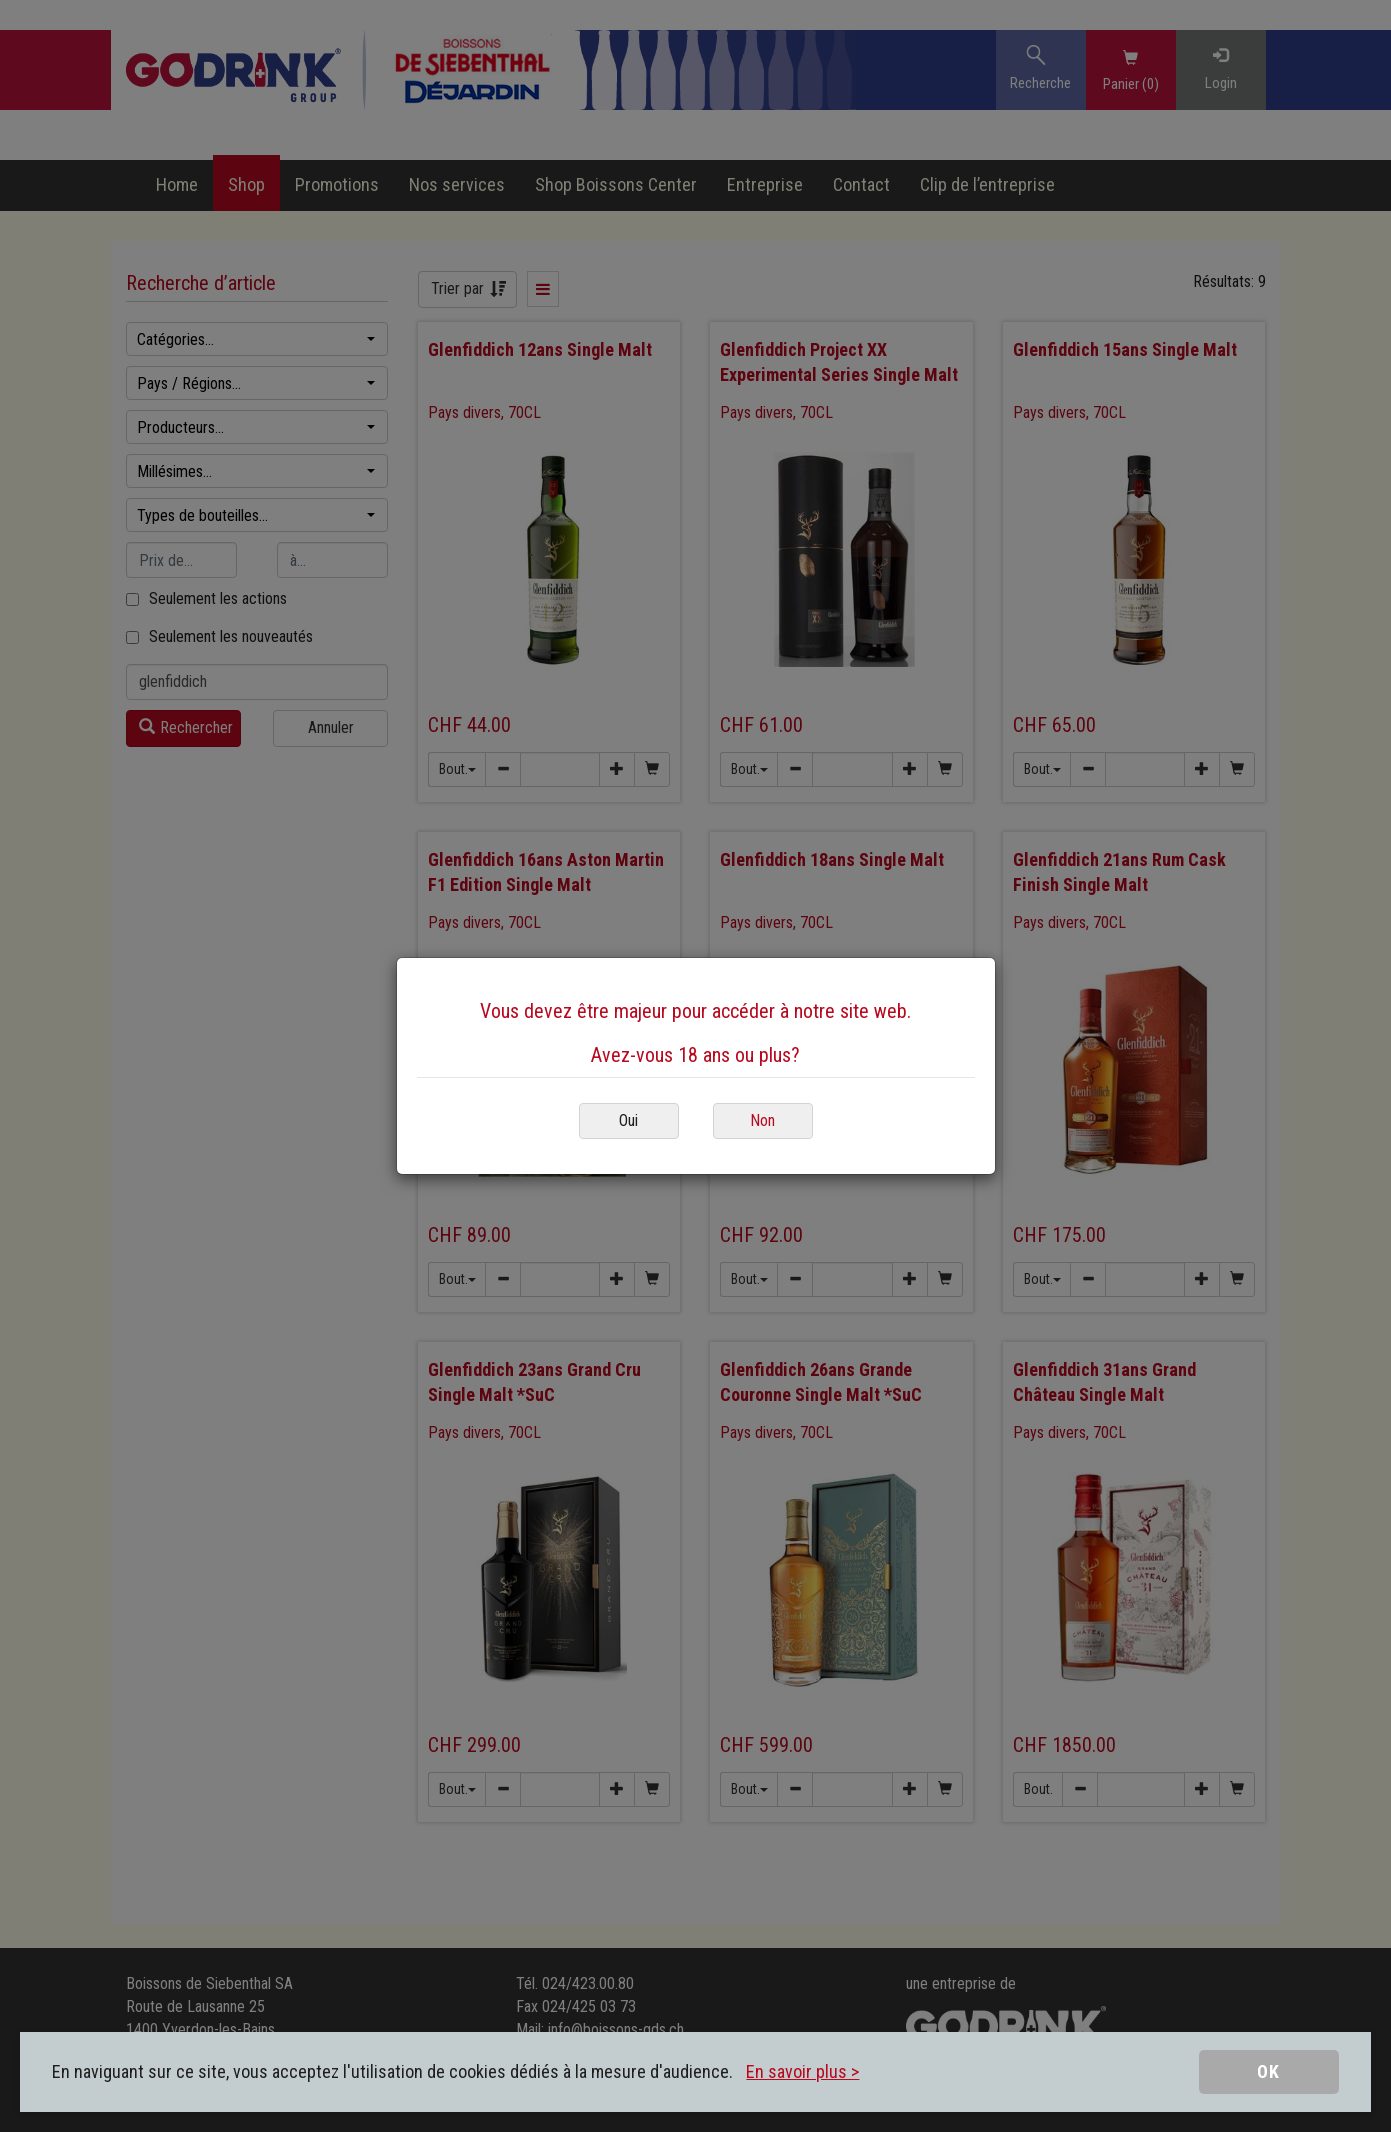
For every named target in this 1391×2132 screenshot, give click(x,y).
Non (762, 1120)
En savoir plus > (802, 2071)
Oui (628, 1120)
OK (1268, 2071)
